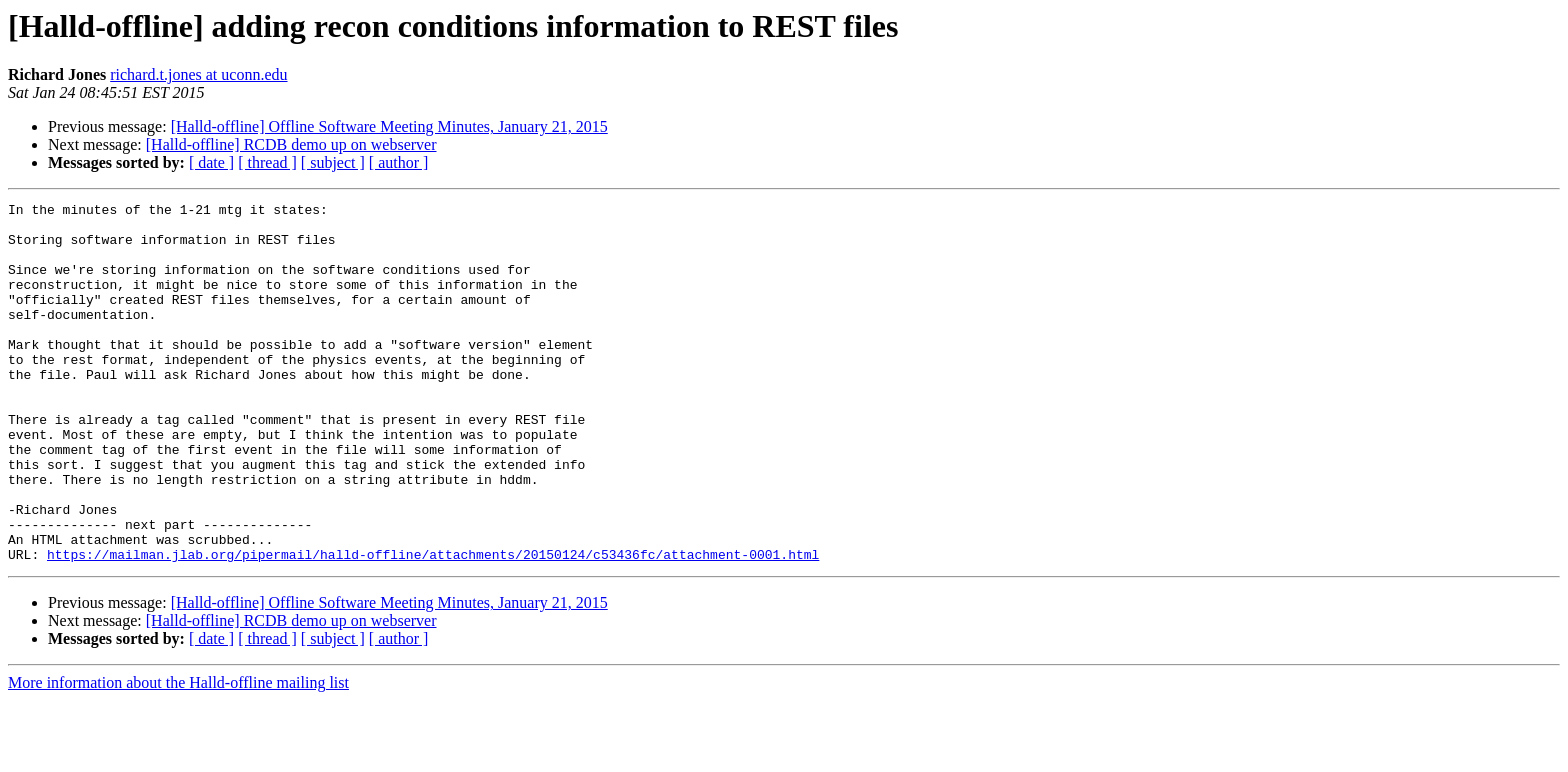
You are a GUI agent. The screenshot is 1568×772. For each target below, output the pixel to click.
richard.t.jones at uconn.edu (198, 74)
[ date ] (211, 162)
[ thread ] (267, 162)
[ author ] (399, 162)
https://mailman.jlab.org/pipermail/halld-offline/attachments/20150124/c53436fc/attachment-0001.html (433, 626)
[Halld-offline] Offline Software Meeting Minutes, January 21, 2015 (389, 126)
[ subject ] (333, 162)
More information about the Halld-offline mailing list (178, 754)
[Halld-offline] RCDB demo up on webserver (291, 144)
